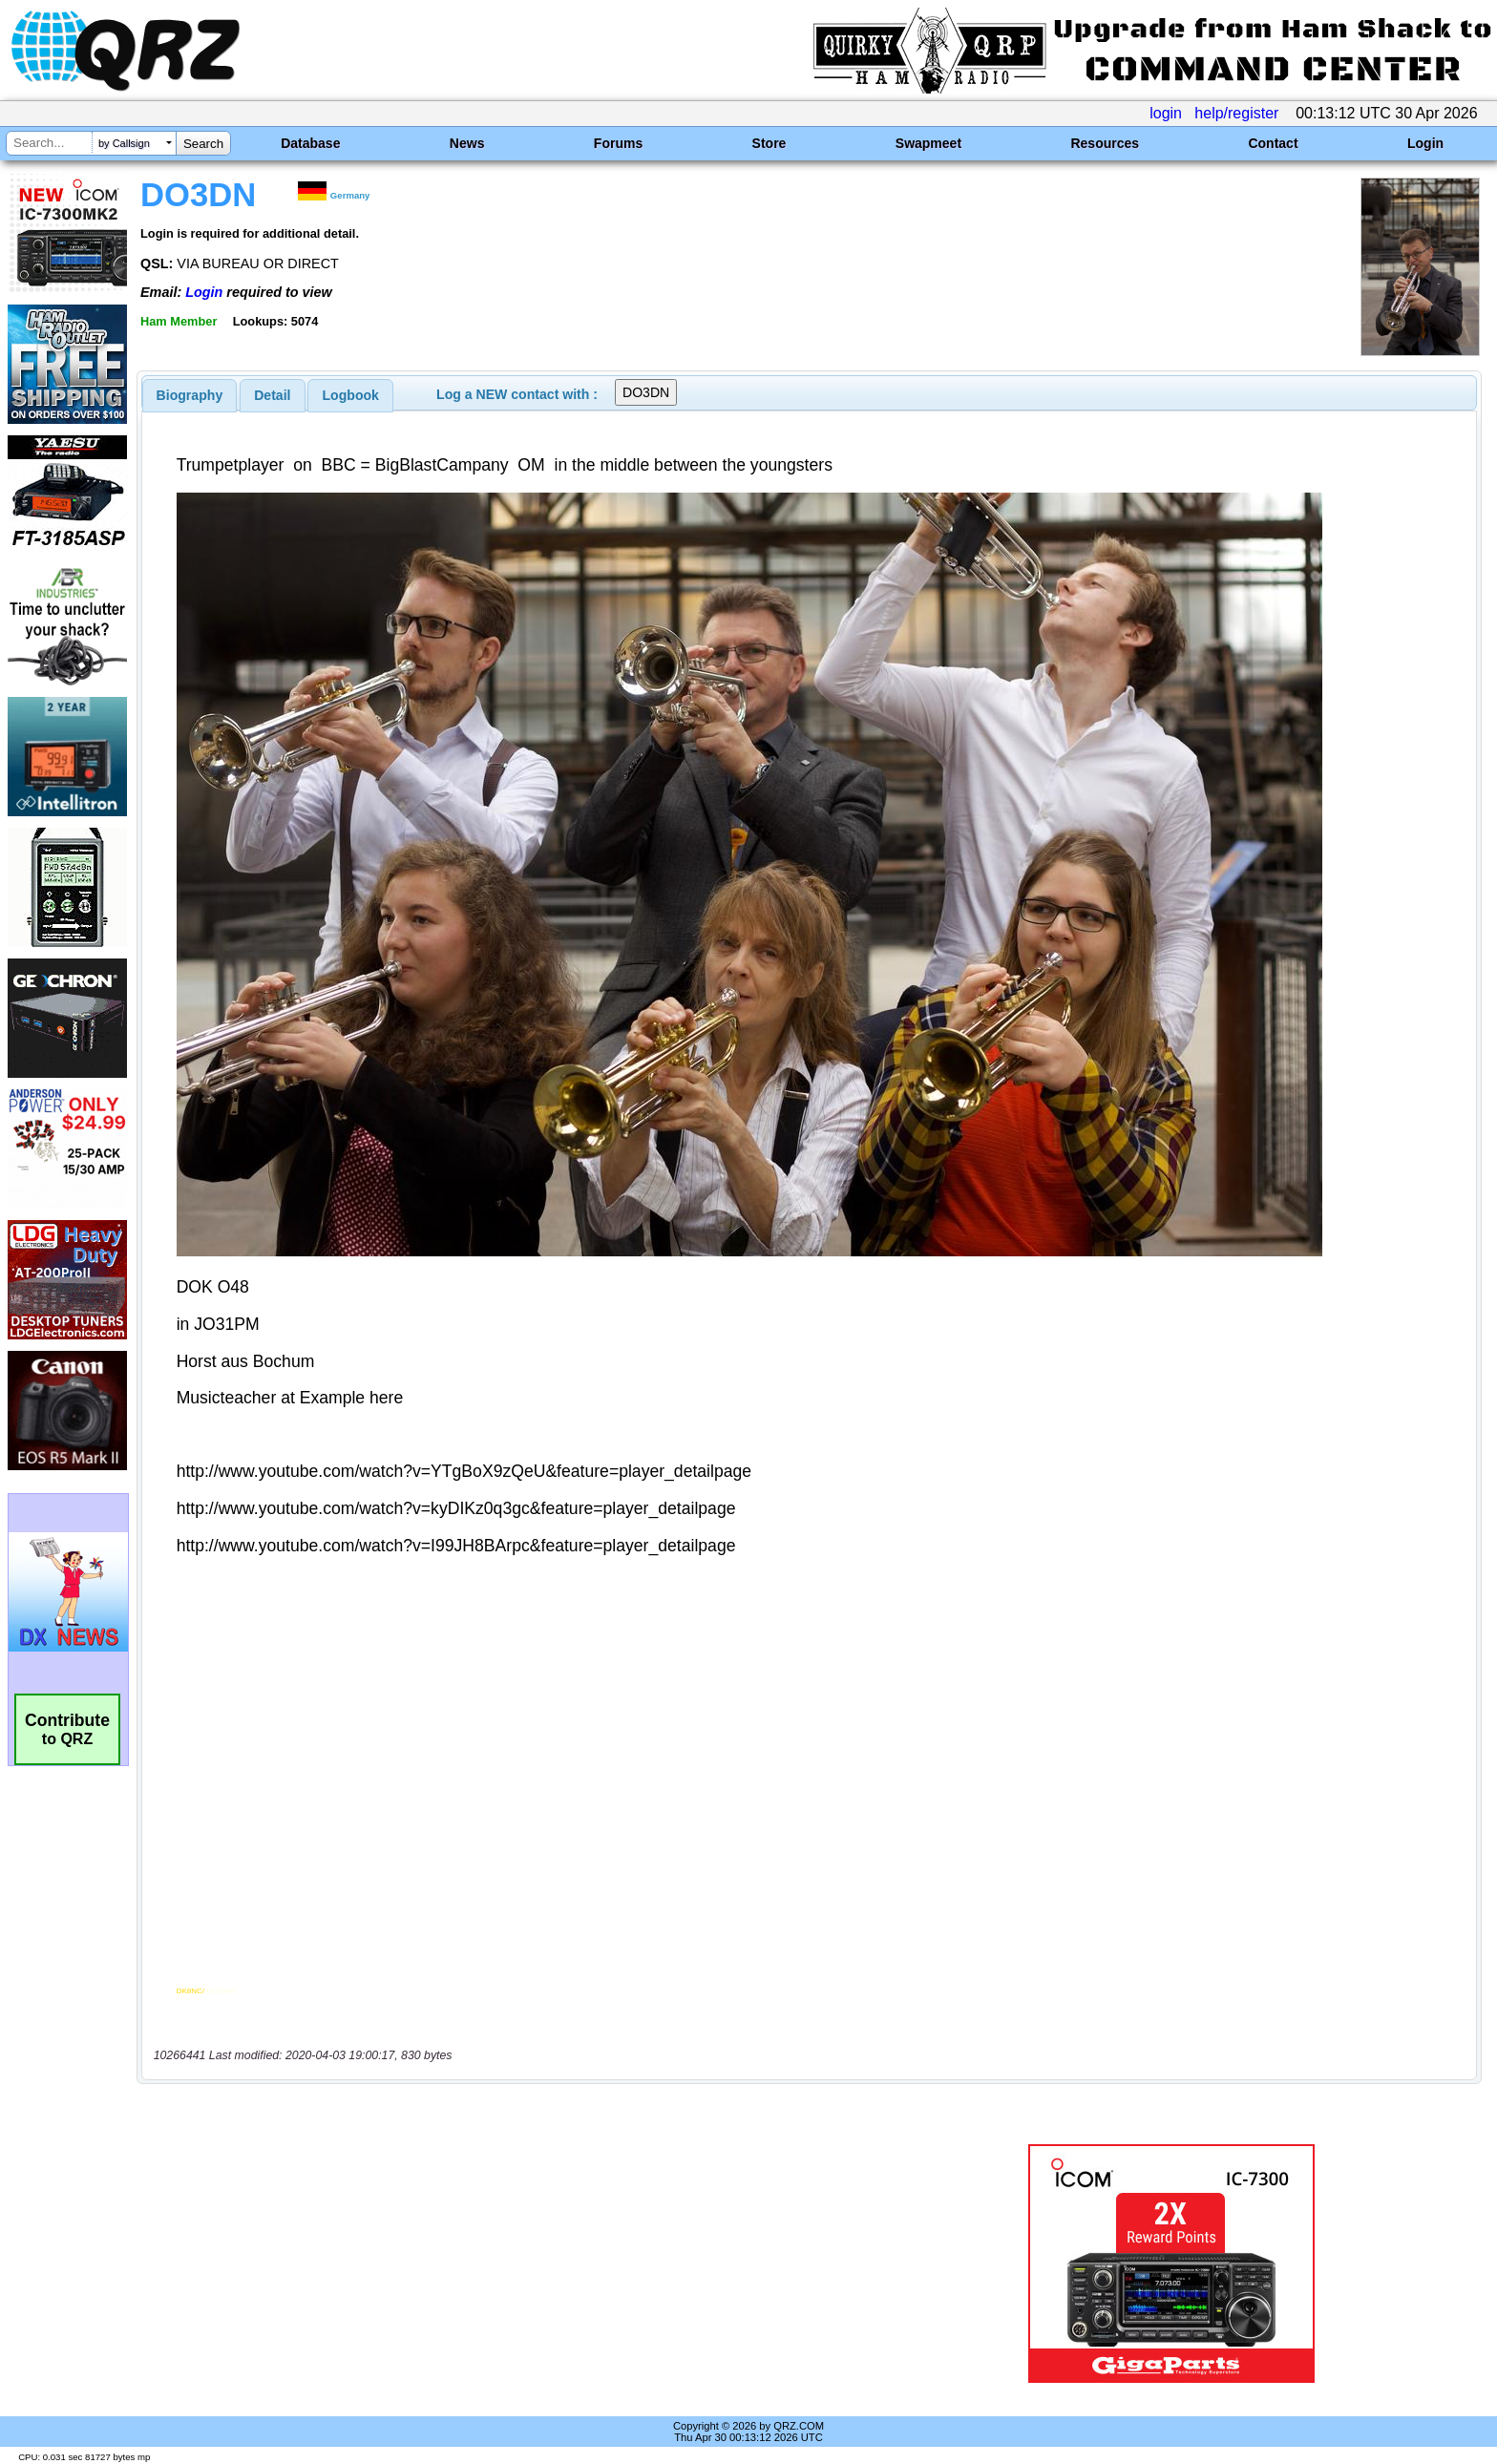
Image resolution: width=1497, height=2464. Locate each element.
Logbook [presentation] (351, 395)
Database (310, 143)
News (467, 143)
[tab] (190, 395)
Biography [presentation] (190, 395)
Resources (1104, 143)
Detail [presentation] (272, 395)
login (1165, 113)
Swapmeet (928, 143)
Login (1425, 143)
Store (769, 143)
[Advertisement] (514, 2263)
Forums (618, 143)
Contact (1272, 143)
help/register (1236, 113)
